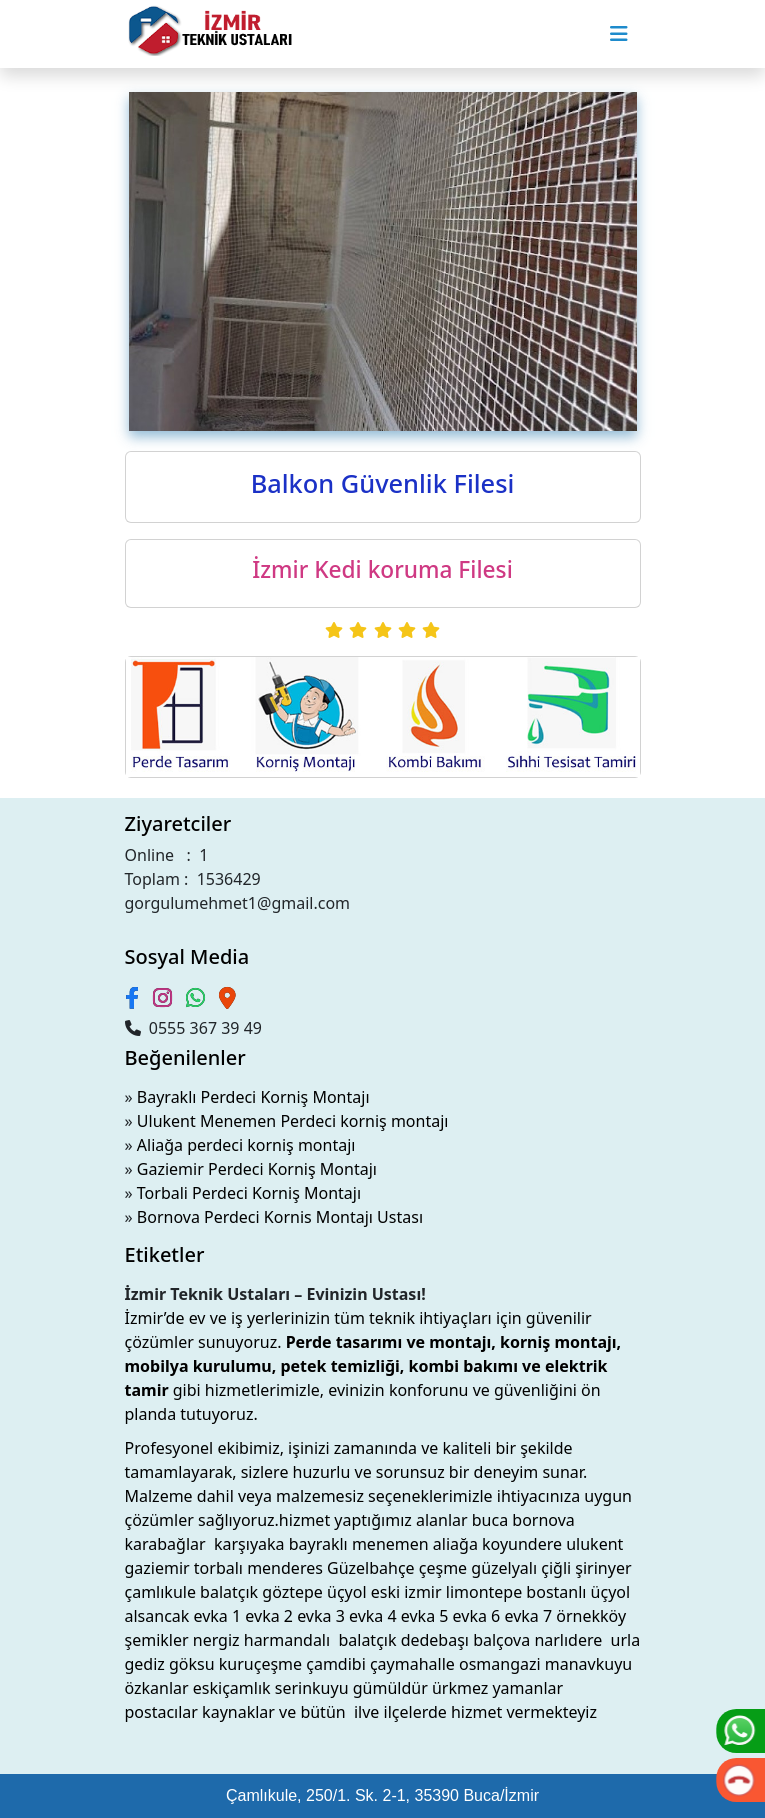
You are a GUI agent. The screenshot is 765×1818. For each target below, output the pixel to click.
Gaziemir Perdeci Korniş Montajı (257, 1169)
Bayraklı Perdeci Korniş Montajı (253, 1097)
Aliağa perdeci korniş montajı (246, 1145)
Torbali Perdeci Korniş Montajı (249, 1193)
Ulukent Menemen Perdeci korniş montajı (293, 1121)
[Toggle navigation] (619, 34)
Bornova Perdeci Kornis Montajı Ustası (280, 1217)
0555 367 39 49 (193, 1028)
